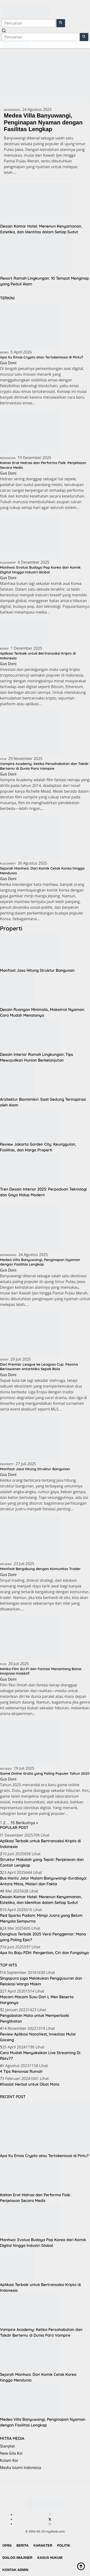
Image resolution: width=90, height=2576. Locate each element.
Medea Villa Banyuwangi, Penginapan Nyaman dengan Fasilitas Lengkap (43, 122)
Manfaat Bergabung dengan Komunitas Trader (40, 1568)
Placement (8, 562)
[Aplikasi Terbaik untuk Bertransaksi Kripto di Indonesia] (24, 631)
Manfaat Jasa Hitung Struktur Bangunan (37, 970)
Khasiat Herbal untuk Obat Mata (29, 2084)
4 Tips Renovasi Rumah (21, 2071)
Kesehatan (8, 458)
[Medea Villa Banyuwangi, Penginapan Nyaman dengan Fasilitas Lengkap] (30, 1228)
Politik (63, 2545)
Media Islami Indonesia (20, 2467)
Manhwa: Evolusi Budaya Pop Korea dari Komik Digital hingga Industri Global (40, 569)
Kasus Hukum (49, 2558)
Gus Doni (8, 362)
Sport (4, 1359)
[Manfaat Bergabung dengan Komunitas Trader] (30, 1537)
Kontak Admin (15, 2570)
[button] (60, 23)
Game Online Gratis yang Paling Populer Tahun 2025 (44, 1773)
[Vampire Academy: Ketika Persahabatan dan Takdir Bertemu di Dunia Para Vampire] (30, 732)
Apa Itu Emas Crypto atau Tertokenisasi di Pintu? (41, 357)
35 (12, 1822)
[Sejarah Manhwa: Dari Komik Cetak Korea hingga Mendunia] (30, 837)
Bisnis (4, 352)
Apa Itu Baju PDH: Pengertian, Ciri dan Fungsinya (44, 1952)
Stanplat (7, 2446)
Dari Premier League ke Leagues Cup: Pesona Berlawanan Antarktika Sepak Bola (39, 1366)
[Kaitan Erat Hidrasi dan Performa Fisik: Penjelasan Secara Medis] (30, 431)
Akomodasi (12, 110)
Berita (22, 2545)
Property (7, 1464)
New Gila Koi (11, 2453)
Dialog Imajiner (17, 2558)
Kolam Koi (9, 2460)
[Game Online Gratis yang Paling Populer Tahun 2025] (30, 1742)
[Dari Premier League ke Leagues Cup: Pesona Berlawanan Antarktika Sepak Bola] (30, 1333)
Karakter (42, 2545)
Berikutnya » (27, 1822)
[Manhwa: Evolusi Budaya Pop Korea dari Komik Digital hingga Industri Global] (30, 536)
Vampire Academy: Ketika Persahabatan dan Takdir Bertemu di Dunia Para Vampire (44, 766)
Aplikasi (6, 1564)
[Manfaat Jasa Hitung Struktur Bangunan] (30, 1437)
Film (3, 759)
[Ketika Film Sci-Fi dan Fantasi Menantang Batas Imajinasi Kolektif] (30, 1637)
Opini (7, 2545)
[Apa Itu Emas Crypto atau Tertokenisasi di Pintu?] (30, 326)
